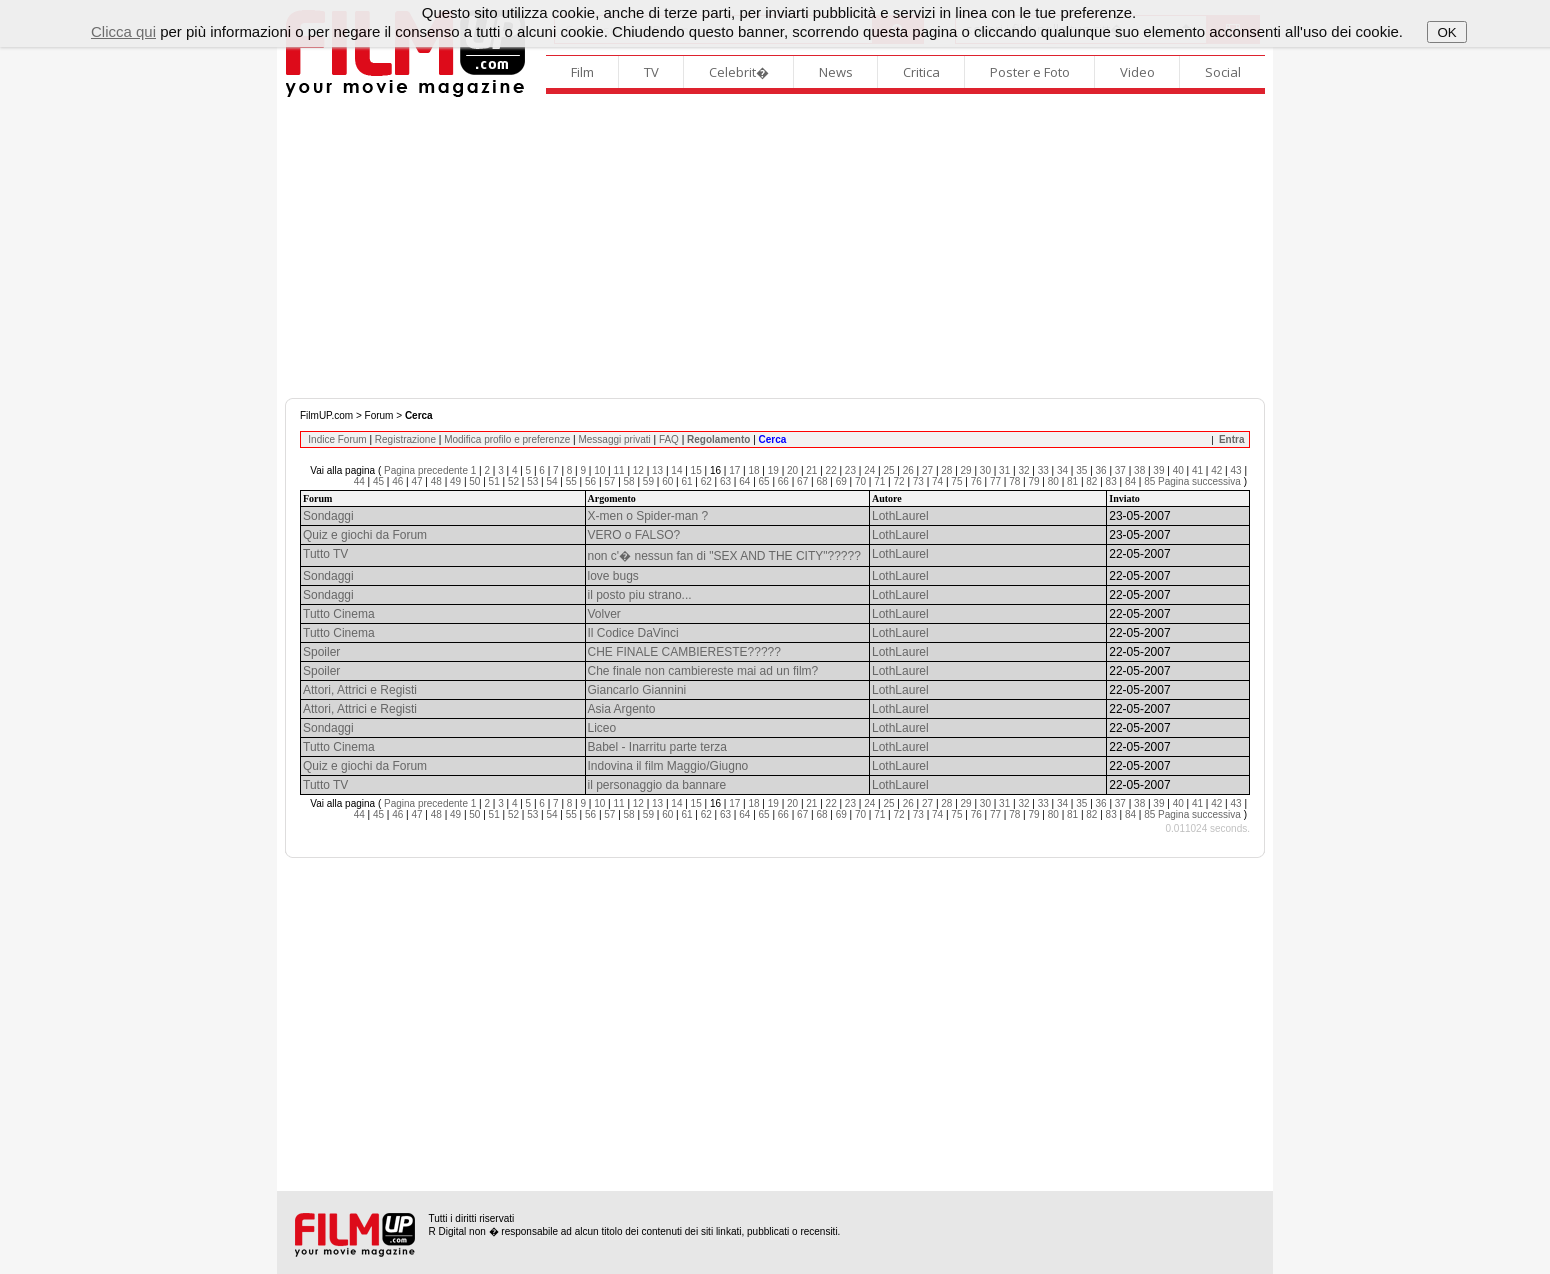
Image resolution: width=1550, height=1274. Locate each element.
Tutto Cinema (339, 614)
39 (1158, 470)
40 (1178, 470)
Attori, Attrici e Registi (360, 690)
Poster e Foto (1030, 72)
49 (455, 481)
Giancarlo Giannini (637, 690)
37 (1120, 470)
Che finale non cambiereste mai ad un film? (703, 671)
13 (657, 470)
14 (676, 470)
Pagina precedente (426, 470)
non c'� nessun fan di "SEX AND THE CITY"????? (724, 556)
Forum (379, 415)
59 (648, 481)
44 (359, 481)
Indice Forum (337, 439)
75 (956, 481)
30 (985, 470)
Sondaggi (328, 516)
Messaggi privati (614, 439)
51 (494, 481)
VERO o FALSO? (634, 535)
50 (474, 481)
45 (378, 481)
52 (513, 481)
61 (686, 481)
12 (638, 470)
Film (582, 72)
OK (1446, 32)
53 (532, 481)
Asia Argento (622, 709)
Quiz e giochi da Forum (365, 535)
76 (976, 481)
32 (1023, 470)
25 (888, 470)
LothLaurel (900, 516)
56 (590, 481)
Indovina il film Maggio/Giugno (668, 766)
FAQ (669, 439)
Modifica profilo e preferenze (507, 439)
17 (734, 470)
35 (1081, 470)
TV (651, 72)
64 (744, 481)
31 (1004, 470)
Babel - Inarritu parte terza (657, 747)
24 (869, 470)
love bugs (613, 576)
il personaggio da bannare (657, 785)
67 (802, 481)
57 (609, 481)
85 (1149, 481)
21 (811, 470)
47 (416, 481)
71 (879, 481)
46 (397, 481)
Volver (604, 614)
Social (1223, 72)
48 (436, 481)
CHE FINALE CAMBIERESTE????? (684, 652)
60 (667, 481)
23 (850, 470)
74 (937, 481)
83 (1111, 481)
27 (927, 470)
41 (1197, 470)
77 (995, 481)
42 (1216, 470)
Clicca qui (123, 31)
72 (899, 481)
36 (1101, 470)
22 (831, 470)
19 (773, 470)
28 (946, 470)
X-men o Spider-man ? (648, 516)
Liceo (602, 728)
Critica (921, 72)
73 (918, 481)
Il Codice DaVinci (633, 633)
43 (1235, 470)
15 (696, 470)
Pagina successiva (1199, 481)
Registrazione (405, 439)
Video (1137, 72)
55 (571, 481)
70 (860, 481)
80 (1053, 481)
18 (753, 470)
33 (1043, 470)
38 (1139, 470)
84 (1130, 481)
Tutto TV (325, 554)
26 (908, 470)
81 (1072, 481)
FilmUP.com (326, 415)
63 (725, 481)
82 (1091, 481)
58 (629, 481)
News (836, 72)
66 (783, 481)
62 (706, 481)
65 (764, 481)
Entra (1232, 439)
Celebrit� (739, 72)
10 (599, 470)
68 (821, 481)
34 (1062, 470)
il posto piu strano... (640, 595)
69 (841, 481)
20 (792, 470)
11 (618, 470)
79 (1033, 481)
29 (966, 470)
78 (1014, 481)
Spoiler (321, 652)
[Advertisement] (775, 248)
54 (551, 481)
